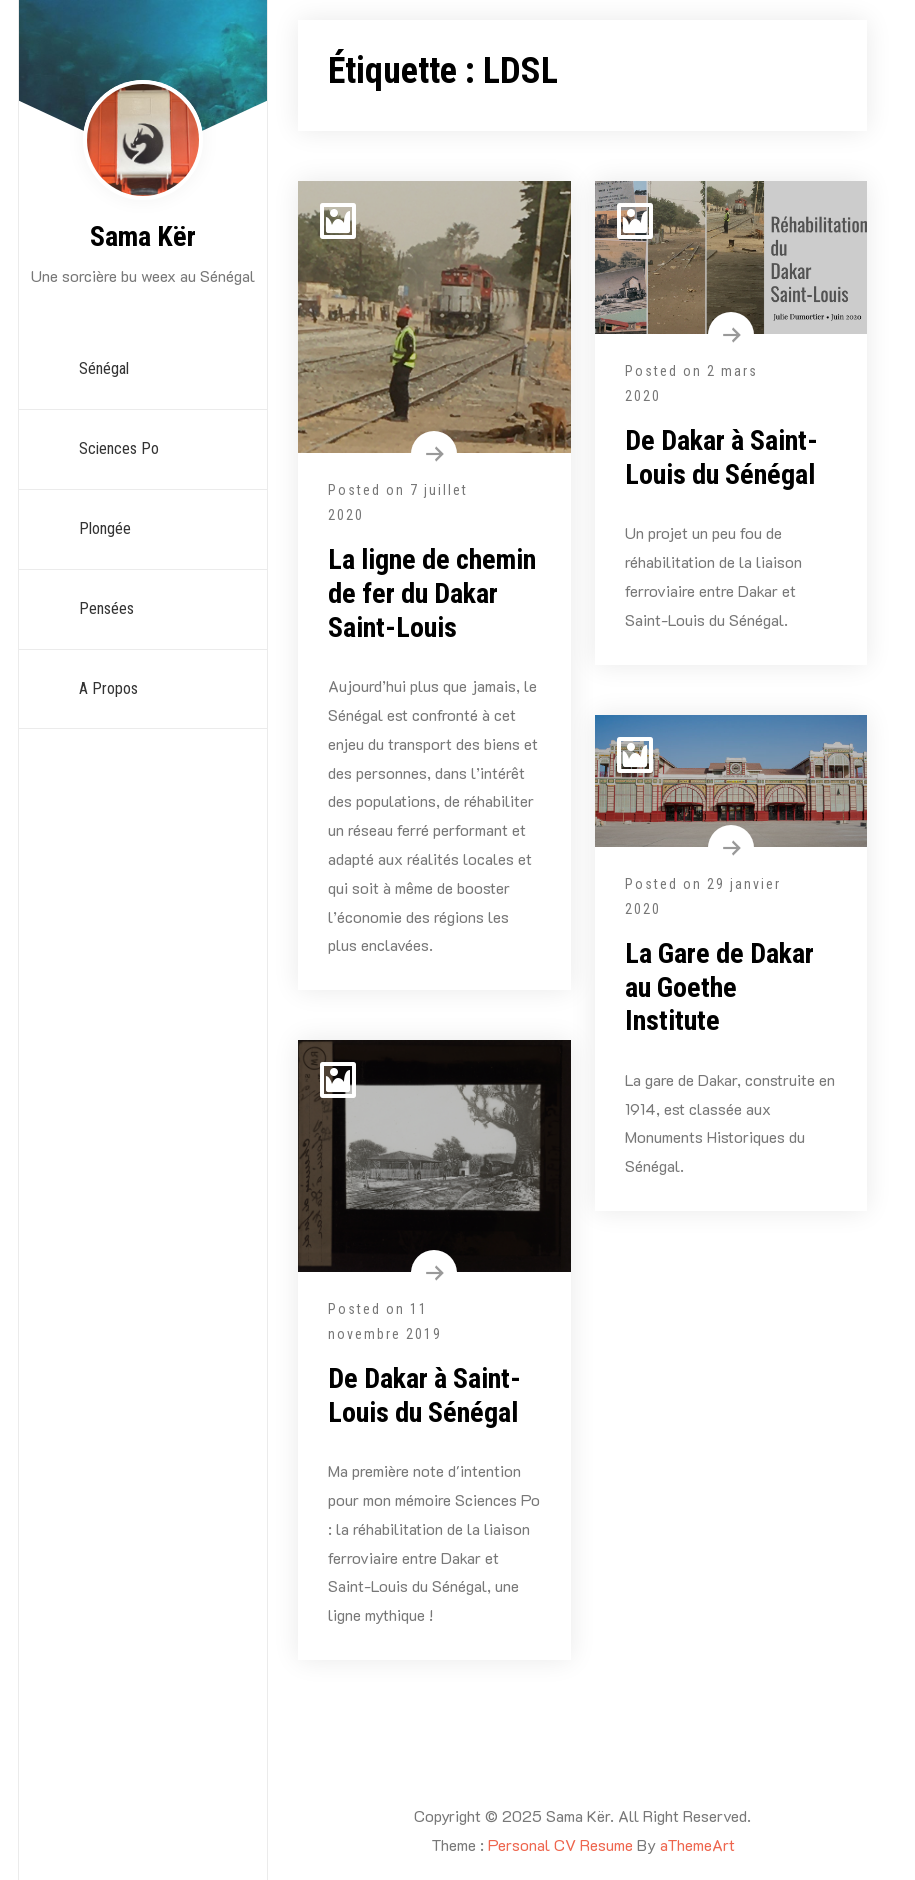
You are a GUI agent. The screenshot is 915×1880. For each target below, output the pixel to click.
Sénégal (104, 368)
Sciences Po (119, 448)
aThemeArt (697, 1844)
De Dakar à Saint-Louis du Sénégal (721, 457)
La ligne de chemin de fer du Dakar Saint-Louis (432, 593)
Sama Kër (143, 236)
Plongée (105, 528)
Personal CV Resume (560, 1844)
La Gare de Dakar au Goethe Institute (719, 987)
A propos (108, 688)
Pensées (106, 608)
